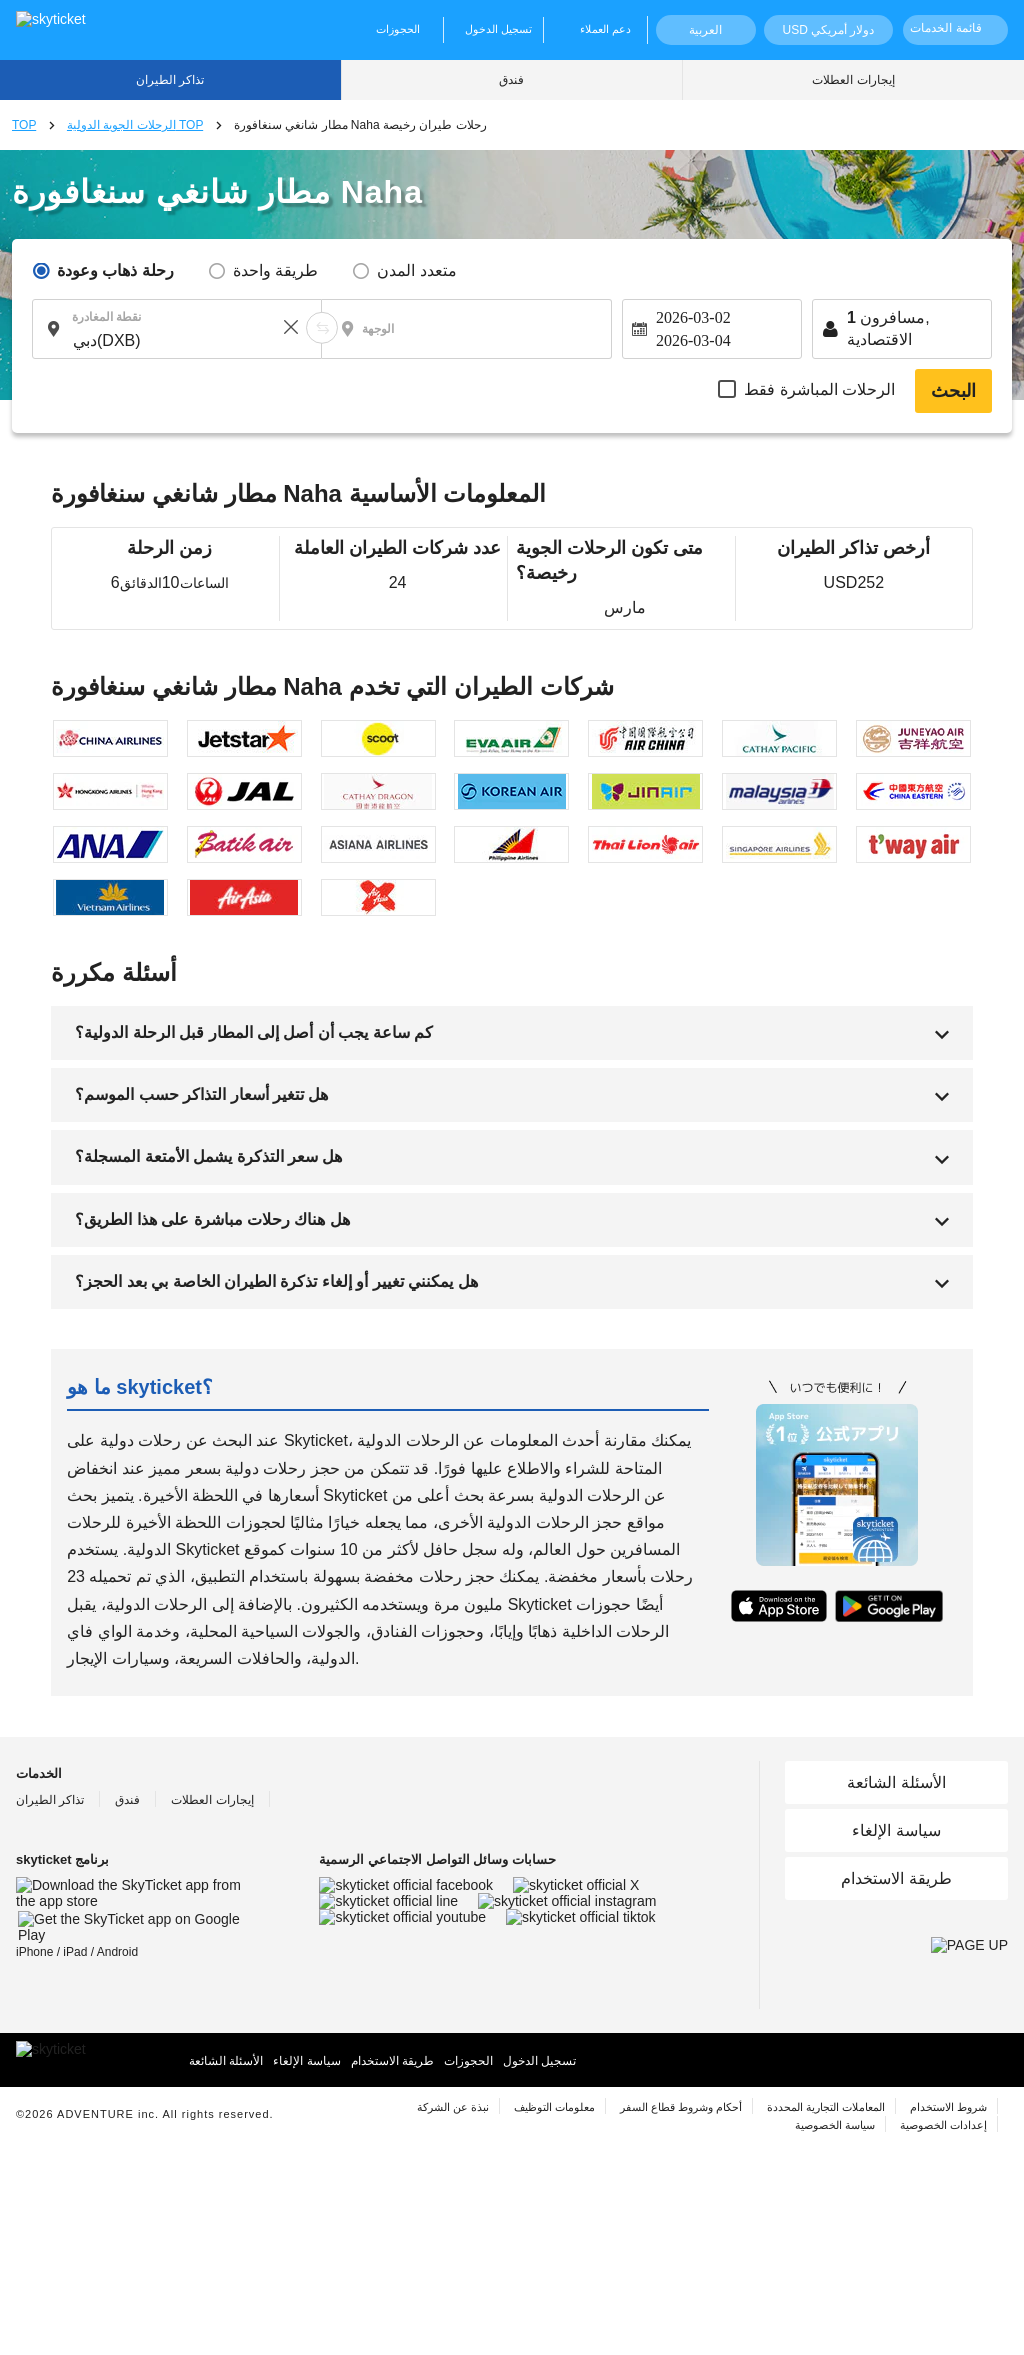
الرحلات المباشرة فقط (819, 389)
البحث (953, 391)
